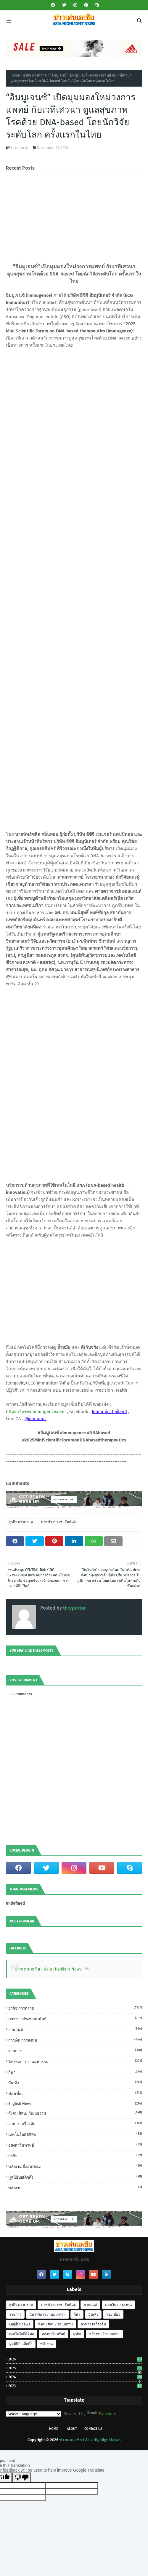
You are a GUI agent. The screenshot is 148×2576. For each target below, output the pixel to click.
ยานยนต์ (75, 2029)
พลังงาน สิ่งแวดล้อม (75, 2166)
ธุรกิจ (75, 2155)
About (72, 2429)
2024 (75, 2377)
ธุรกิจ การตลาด (35, 75)
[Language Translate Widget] (33, 2414)
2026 (75, 2359)
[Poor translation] (21, 2477)
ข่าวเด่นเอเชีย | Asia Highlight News (89, 2440)
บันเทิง (75, 2082)
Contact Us (93, 2429)
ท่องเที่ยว (75, 2093)
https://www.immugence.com (36, 1411)
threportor (20, 147)
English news (75, 2103)
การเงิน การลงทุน (75, 2040)
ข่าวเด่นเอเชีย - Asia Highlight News (48, 1969)
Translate (101, 2413)
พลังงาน (75, 2187)
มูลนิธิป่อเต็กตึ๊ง (75, 2177)
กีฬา (75, 2072)
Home (15, 75)
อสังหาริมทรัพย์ (75, 2145)
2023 (75, 2386)
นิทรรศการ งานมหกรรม (75, 2061)
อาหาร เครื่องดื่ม (75, 2123)
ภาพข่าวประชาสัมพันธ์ (58, 1522)
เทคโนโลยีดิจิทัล (75, 2134)
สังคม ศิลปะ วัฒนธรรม (75, 2112)
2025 (75, 2368)
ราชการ (75, 2050)
